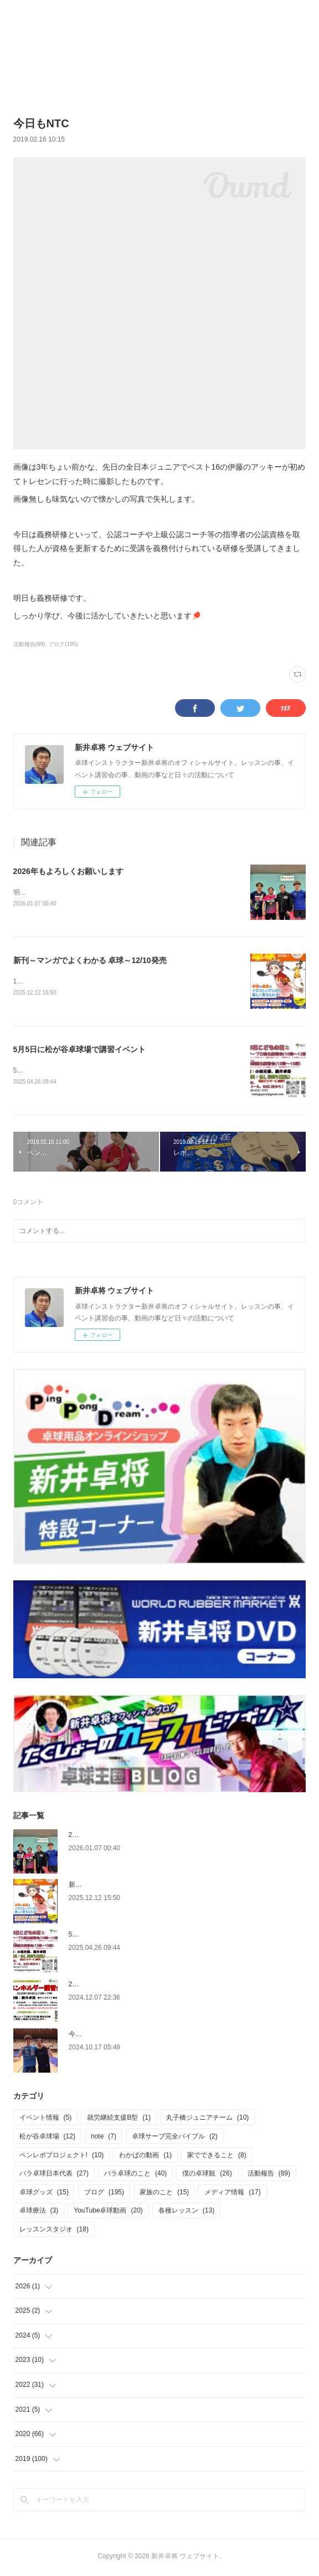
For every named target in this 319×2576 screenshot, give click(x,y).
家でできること (216, 2157)
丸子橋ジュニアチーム (207, 2120)
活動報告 (269, 2175)
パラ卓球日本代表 (54, 2175)
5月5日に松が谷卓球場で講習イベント (79, 1051)
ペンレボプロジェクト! (61, 2157)
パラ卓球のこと (135, 2175)
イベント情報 (45, 2120)
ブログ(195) (63, 644)
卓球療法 (39, 2212)
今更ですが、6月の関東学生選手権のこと (130, 2036)
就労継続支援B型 (119, 2120)
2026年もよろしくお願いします (68, 871)
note (103, 2138)
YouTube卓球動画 (108, 2212)
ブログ (104, 2194)
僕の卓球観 (206, 2175)
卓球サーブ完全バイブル (175, 2138)
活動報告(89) (29, 644)
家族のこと (164, 2194)
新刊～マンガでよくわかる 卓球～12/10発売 (90, 960)
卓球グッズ (44, 2194)
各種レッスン (186, 2212)
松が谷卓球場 (47, 2138)
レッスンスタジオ (54, 2231)
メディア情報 (232, 2194)
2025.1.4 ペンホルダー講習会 (112, 1986)
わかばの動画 (145, 2157)
